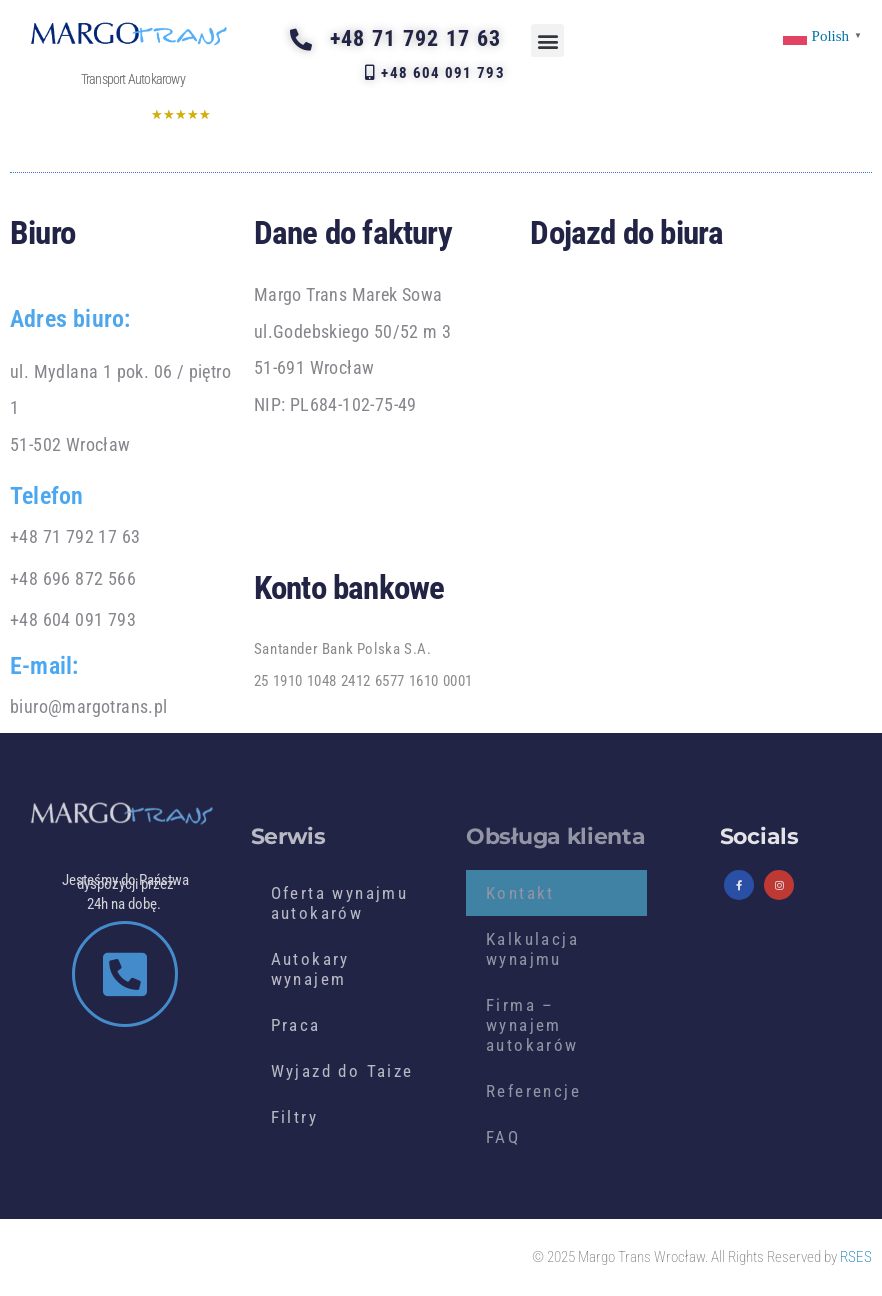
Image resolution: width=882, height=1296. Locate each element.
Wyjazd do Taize (342, 1071)
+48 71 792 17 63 (75, 536)
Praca (296, 1025)
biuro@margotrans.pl (89, 706)
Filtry (294, 1117)
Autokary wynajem (310, 969)
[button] (547, 40)
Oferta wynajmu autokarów (340, 903)
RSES (856, 1257)
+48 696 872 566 (73, 578)
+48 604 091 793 (73, 619)
